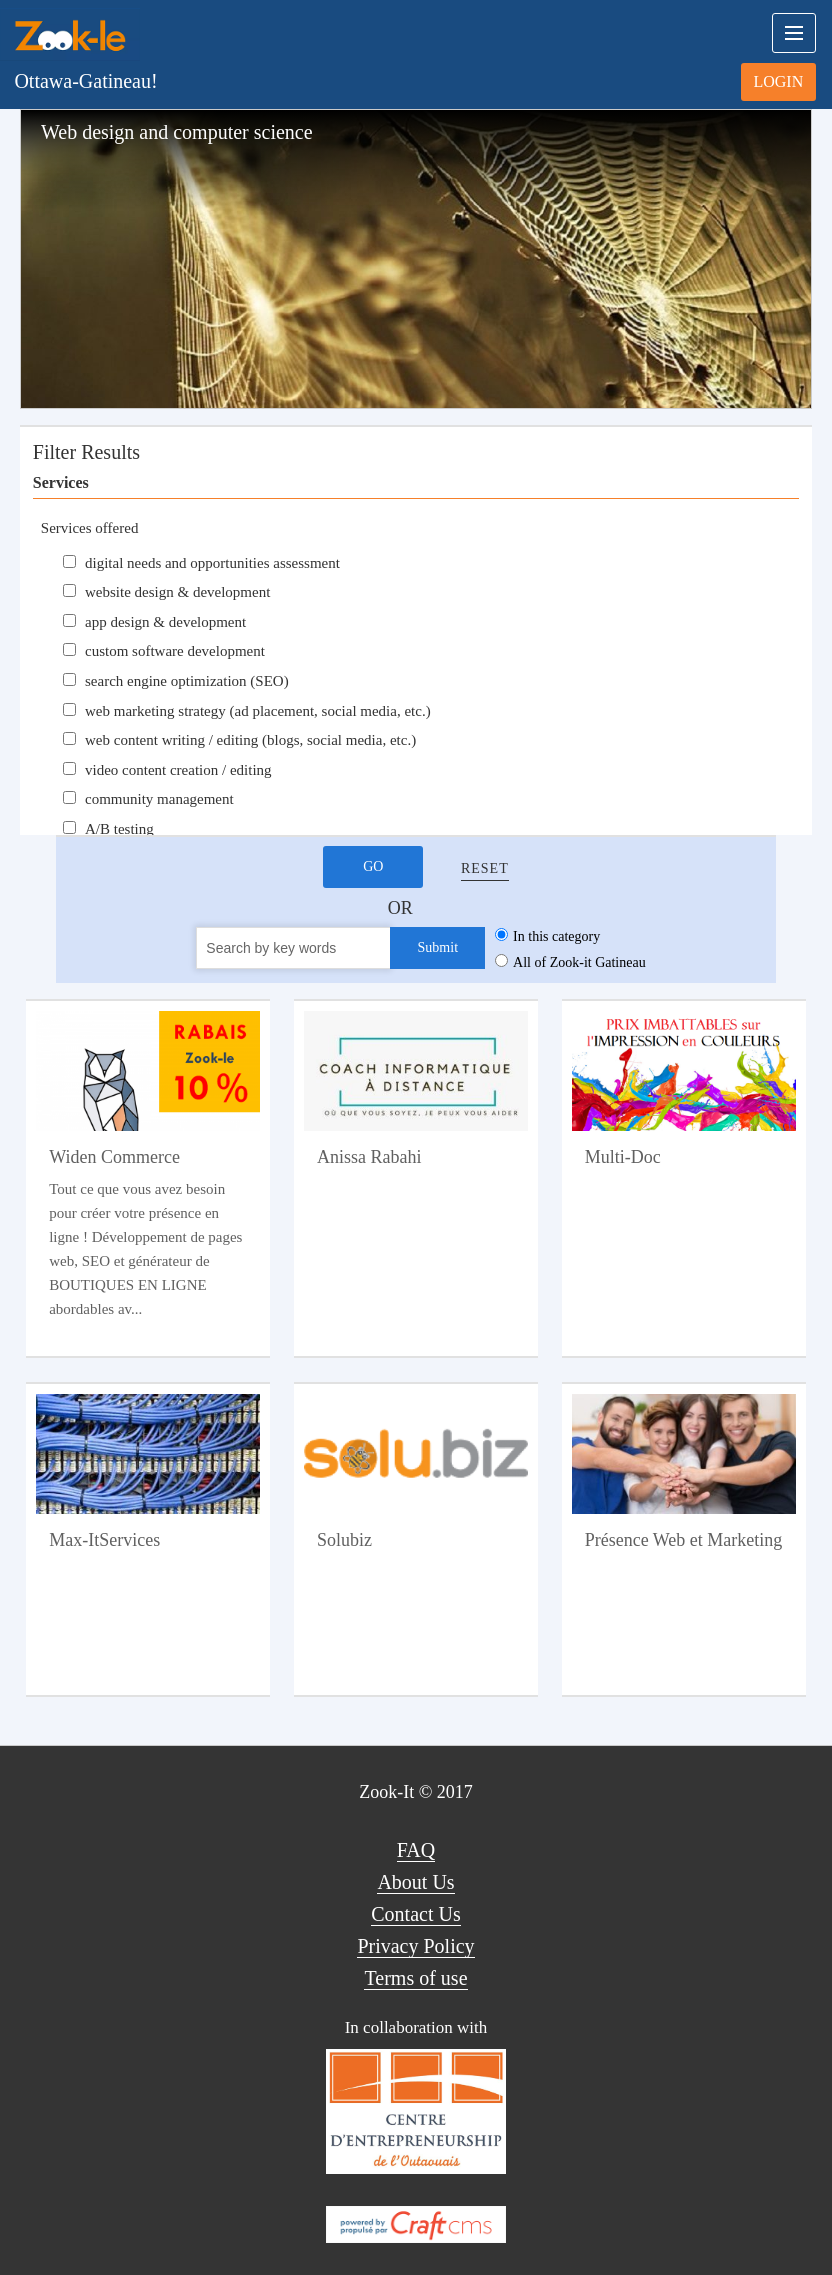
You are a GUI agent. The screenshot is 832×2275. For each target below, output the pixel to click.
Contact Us (415, 1914)
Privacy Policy (415, 1946)
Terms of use (415, 1978)
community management (159, 799)
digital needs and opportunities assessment (212, 563)
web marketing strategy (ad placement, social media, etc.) (258, 711)
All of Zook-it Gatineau (579, 962)
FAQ (416, 1850)
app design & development (165, 622)
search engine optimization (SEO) (187, 681)
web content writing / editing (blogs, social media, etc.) (250, 740)
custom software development (175, 651)
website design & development (177, 592)
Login (778, 81)
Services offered (90, 528)
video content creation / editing (178, 770)
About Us (415, 1882)
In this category (556, 936)
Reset (485, 868)
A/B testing (119, 829)
